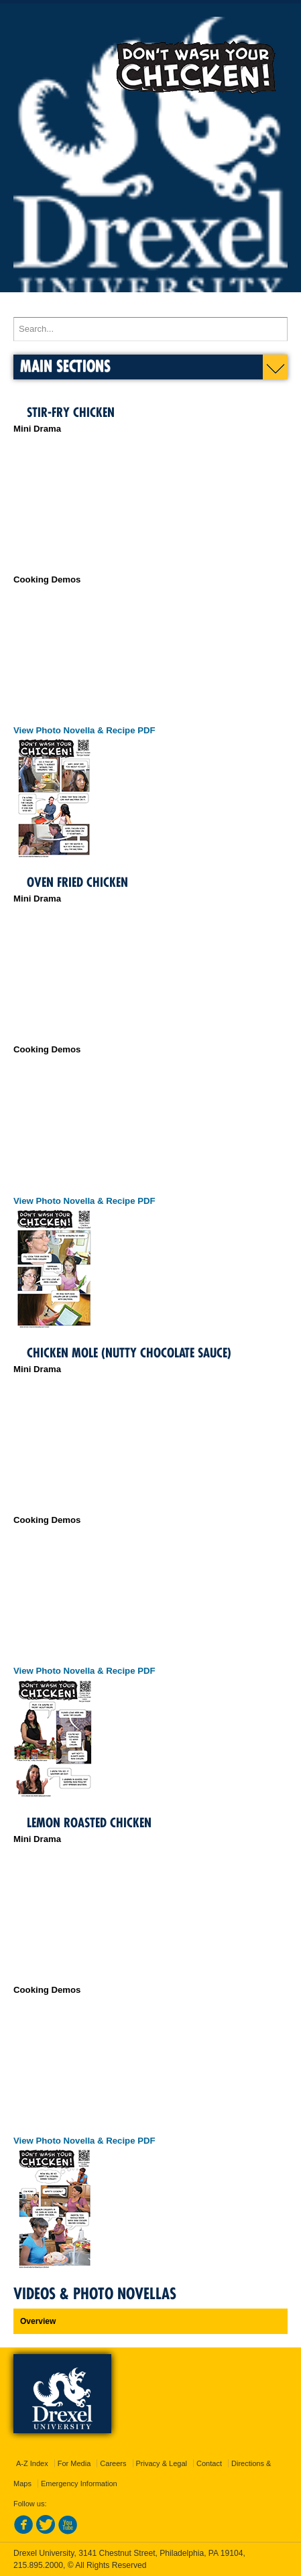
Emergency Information (79, 2483)
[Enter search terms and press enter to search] (150, 329)
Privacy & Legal (161, 2463)
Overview (38, 2321)
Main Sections (65, 365)
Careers (113, 2463)
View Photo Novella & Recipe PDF (84, 730)
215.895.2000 (38, 2565)
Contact (209, 2463)
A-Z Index (32, 2463)
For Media (74, 2463)
